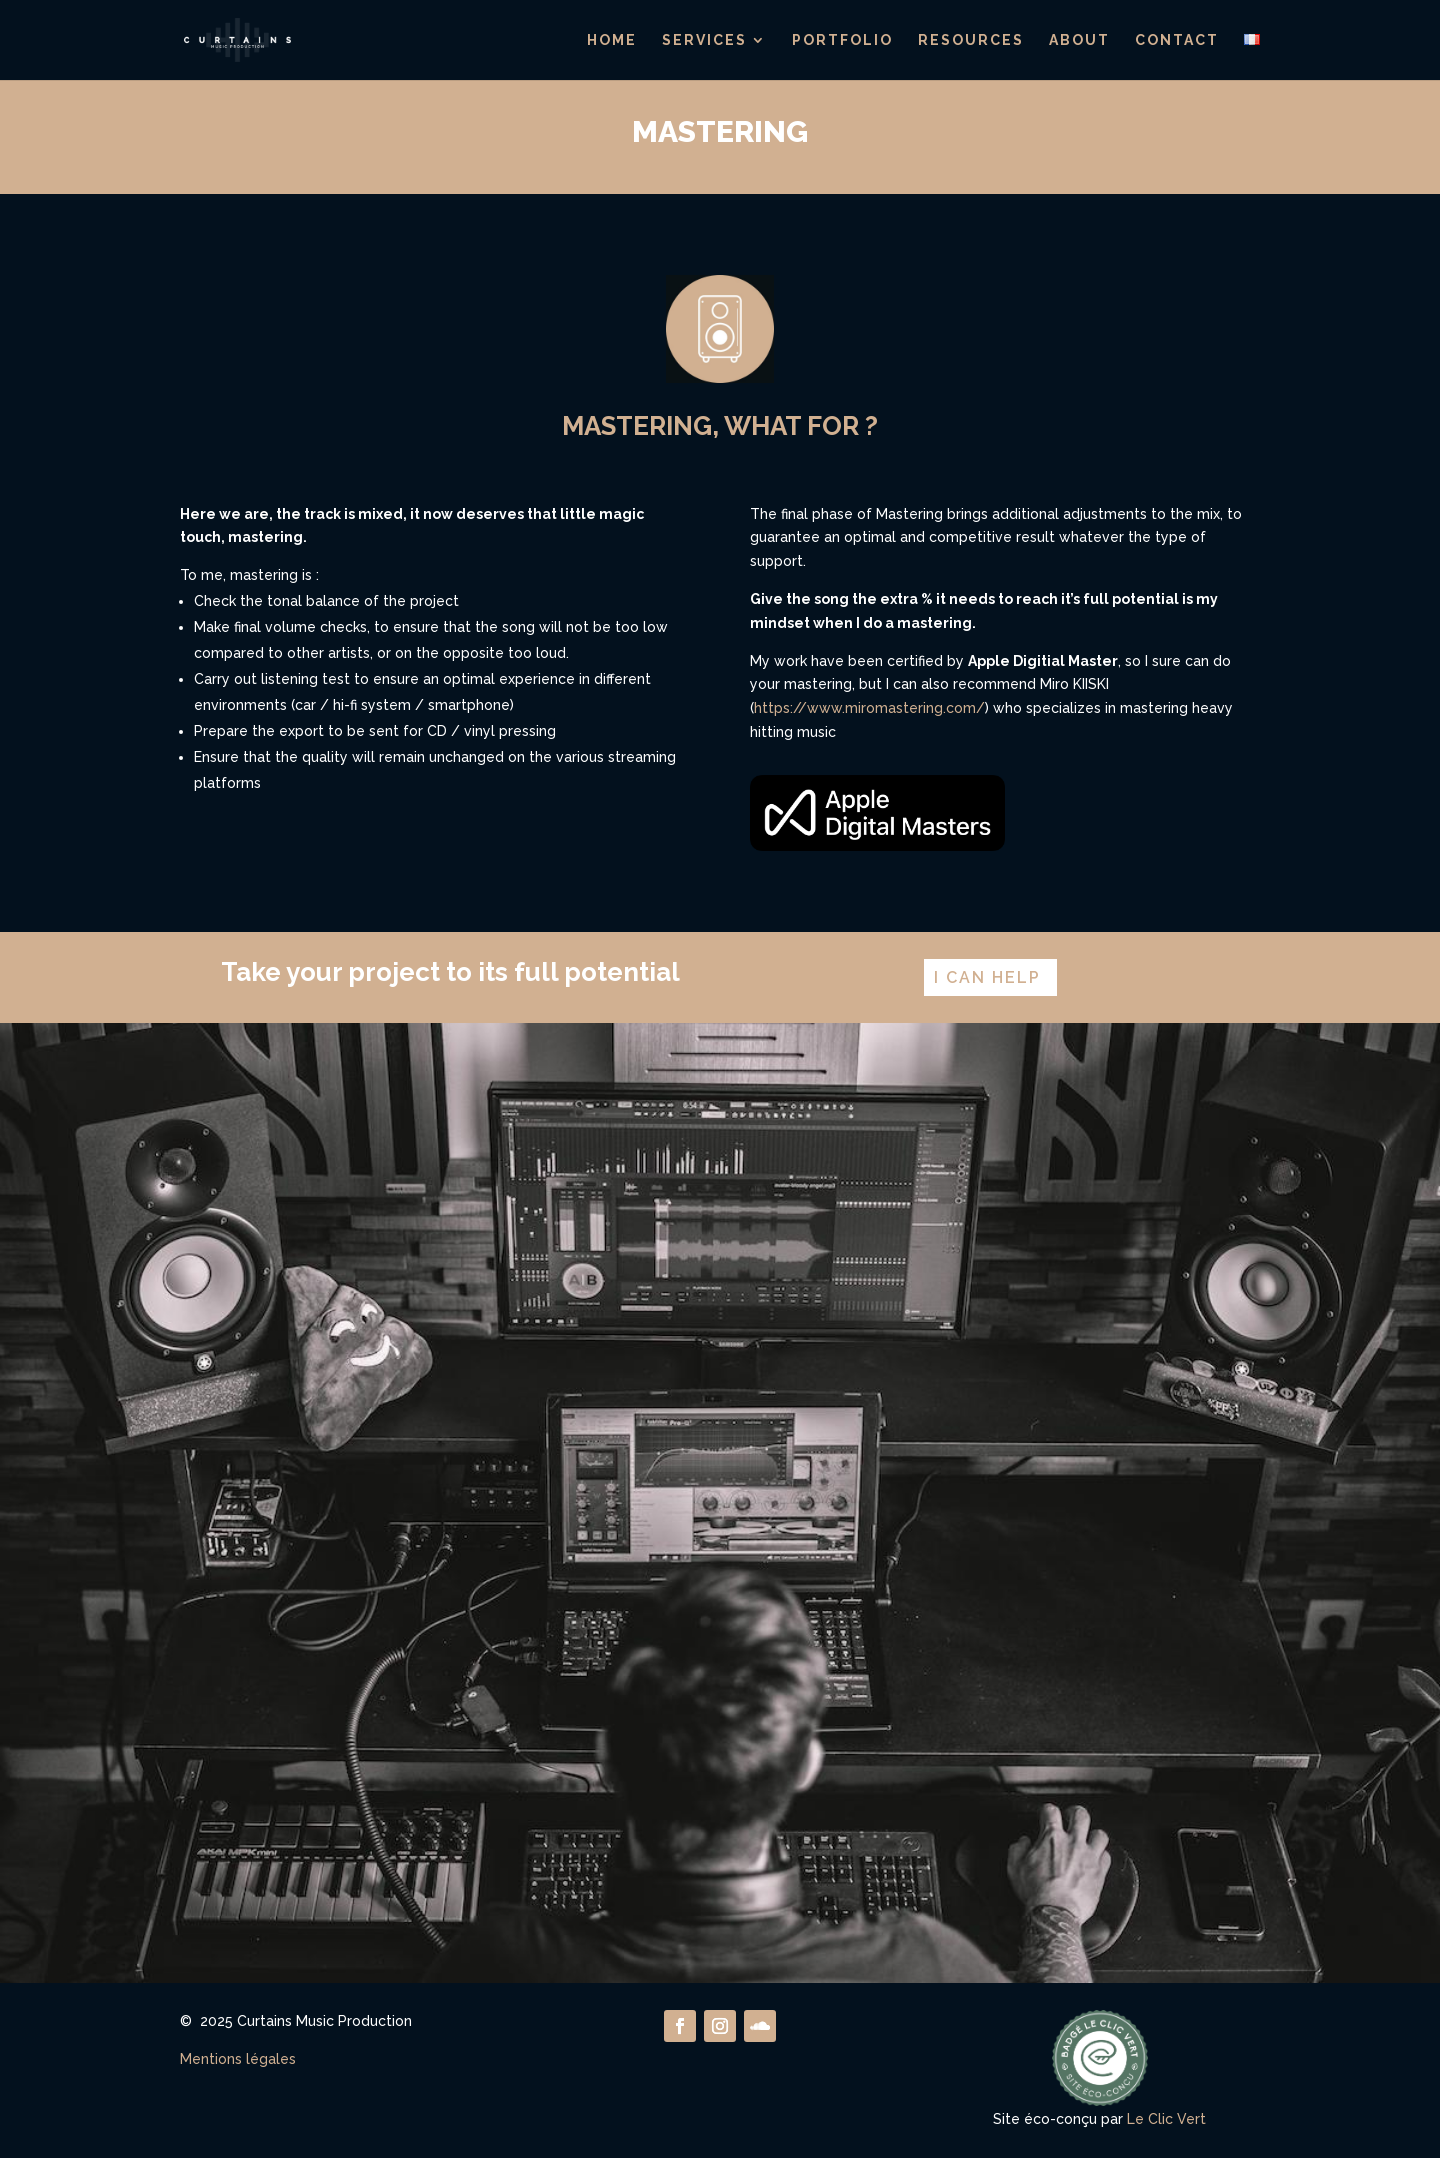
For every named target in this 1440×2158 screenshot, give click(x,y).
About (1079, 40)
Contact (1177, 40)
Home (612, 40)
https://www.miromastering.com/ (869, 708)
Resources (971, 40)
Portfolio (842, 40)
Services (704, 40)
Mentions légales (238, 2059)
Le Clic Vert (1166, 2119)
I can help (987, 977)
